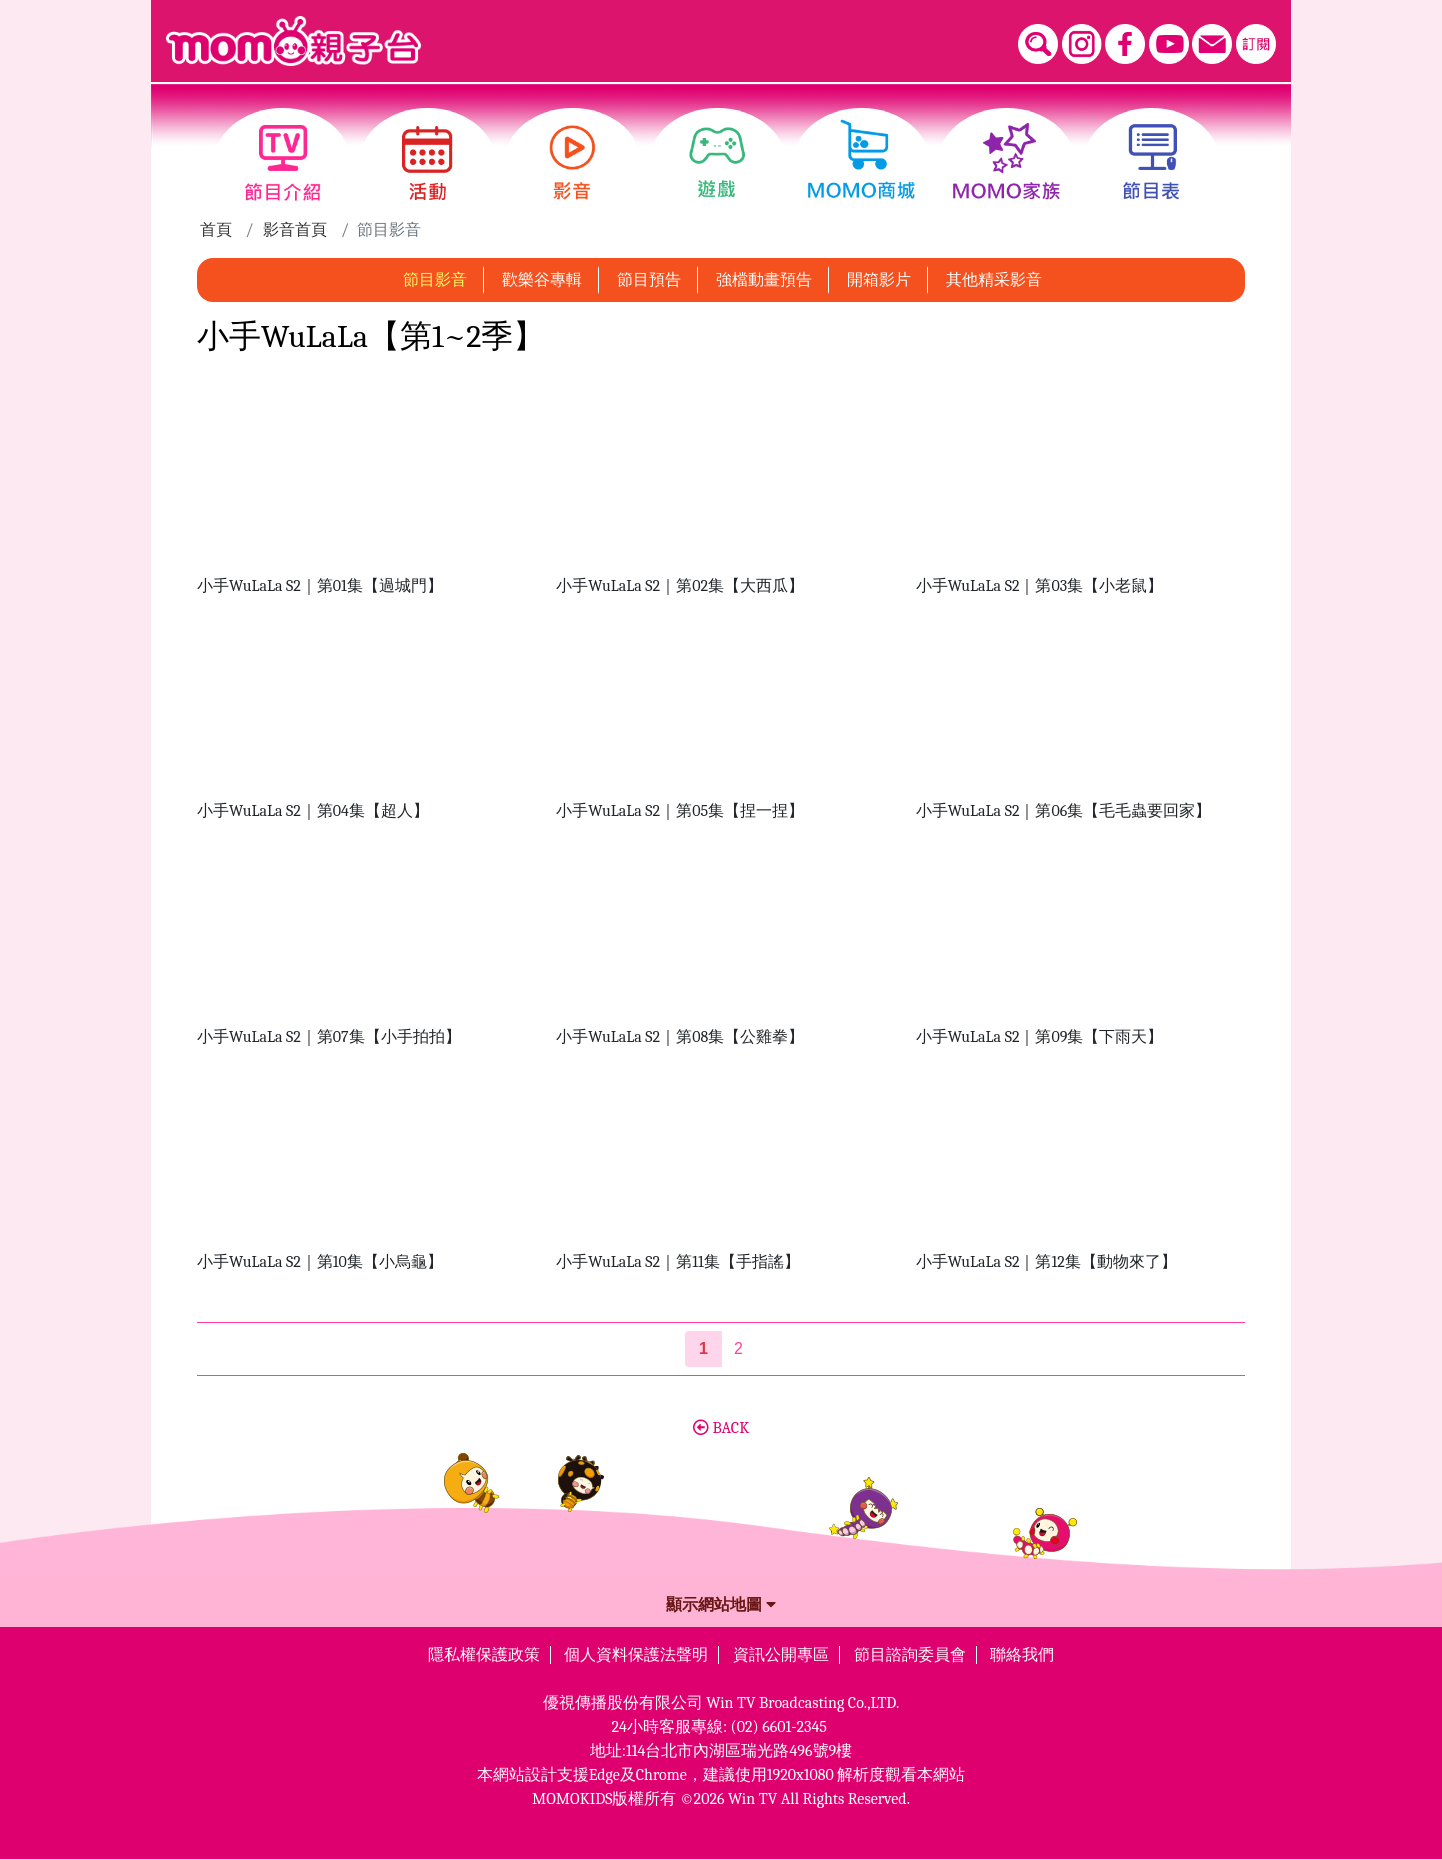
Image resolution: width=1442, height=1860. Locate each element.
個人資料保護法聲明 (636, 1655)
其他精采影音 (994, 280)
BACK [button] (721, 1428)
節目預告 (649, 280)
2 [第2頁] (738, 1348)
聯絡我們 (1022, 1655)
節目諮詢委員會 (910, 1655)
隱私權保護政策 (484, 1655)
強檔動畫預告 (764, 280)
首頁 (216, 230)
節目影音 (435, 280)
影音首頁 (295, 230)
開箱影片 (879, 280)
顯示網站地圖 (721, 1605)
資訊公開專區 (781, 1655)
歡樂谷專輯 (542, 280)
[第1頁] (703, 1349)
